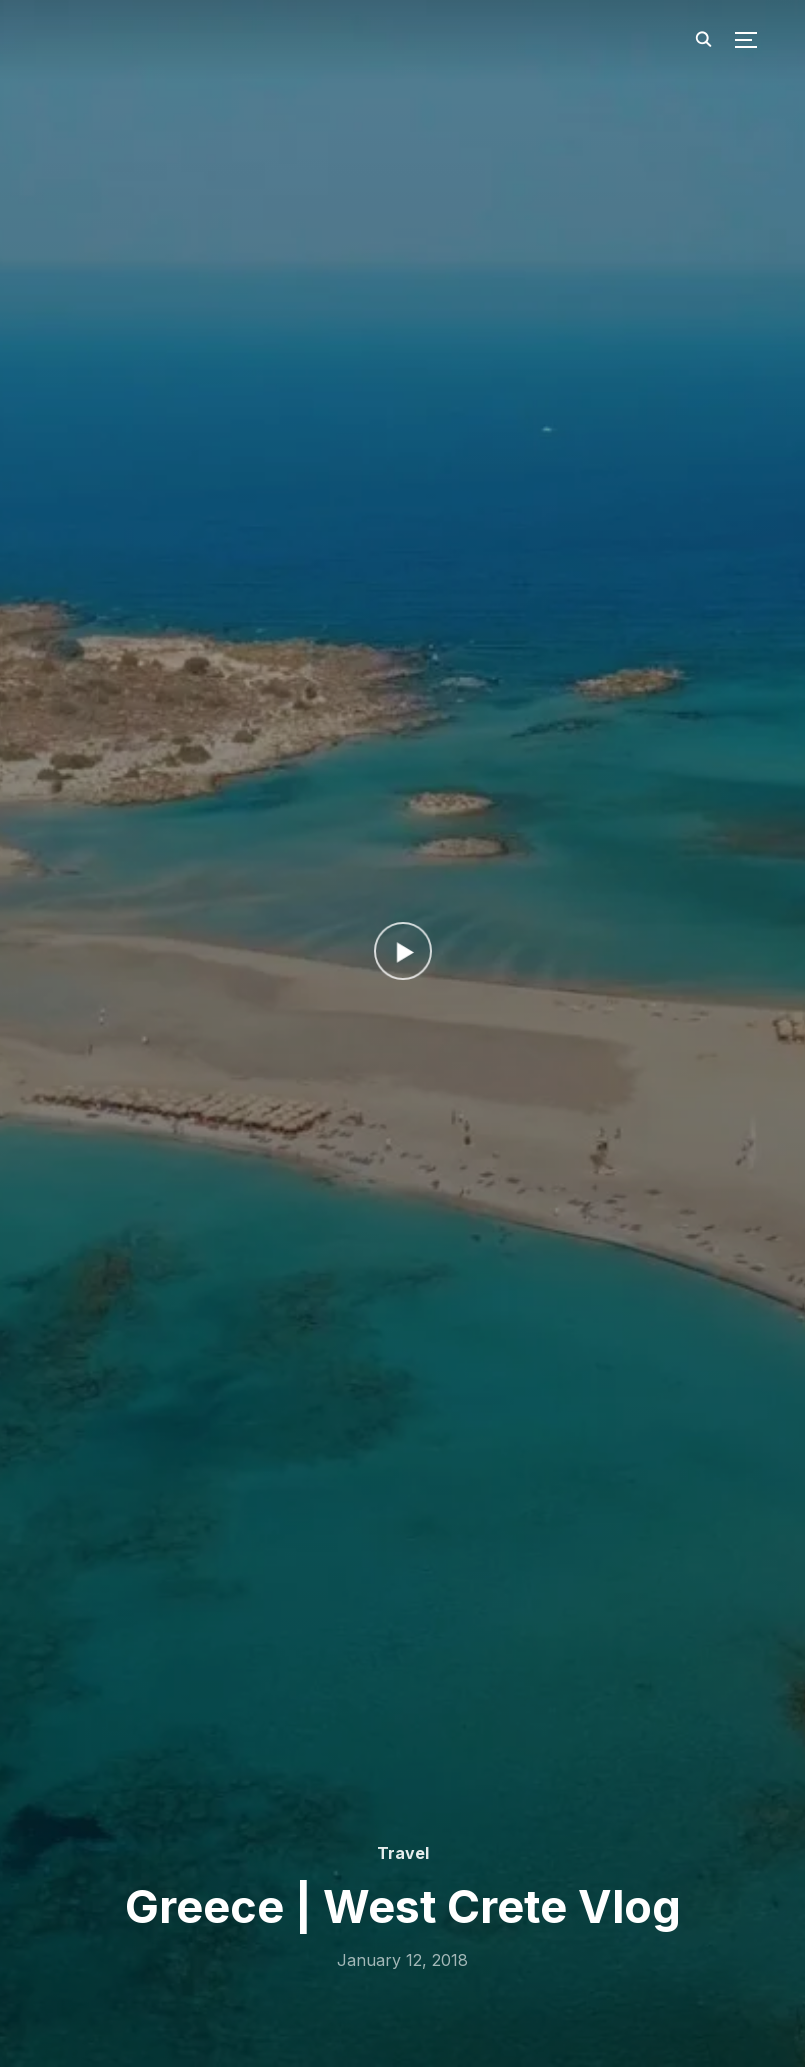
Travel (403, 1853)
